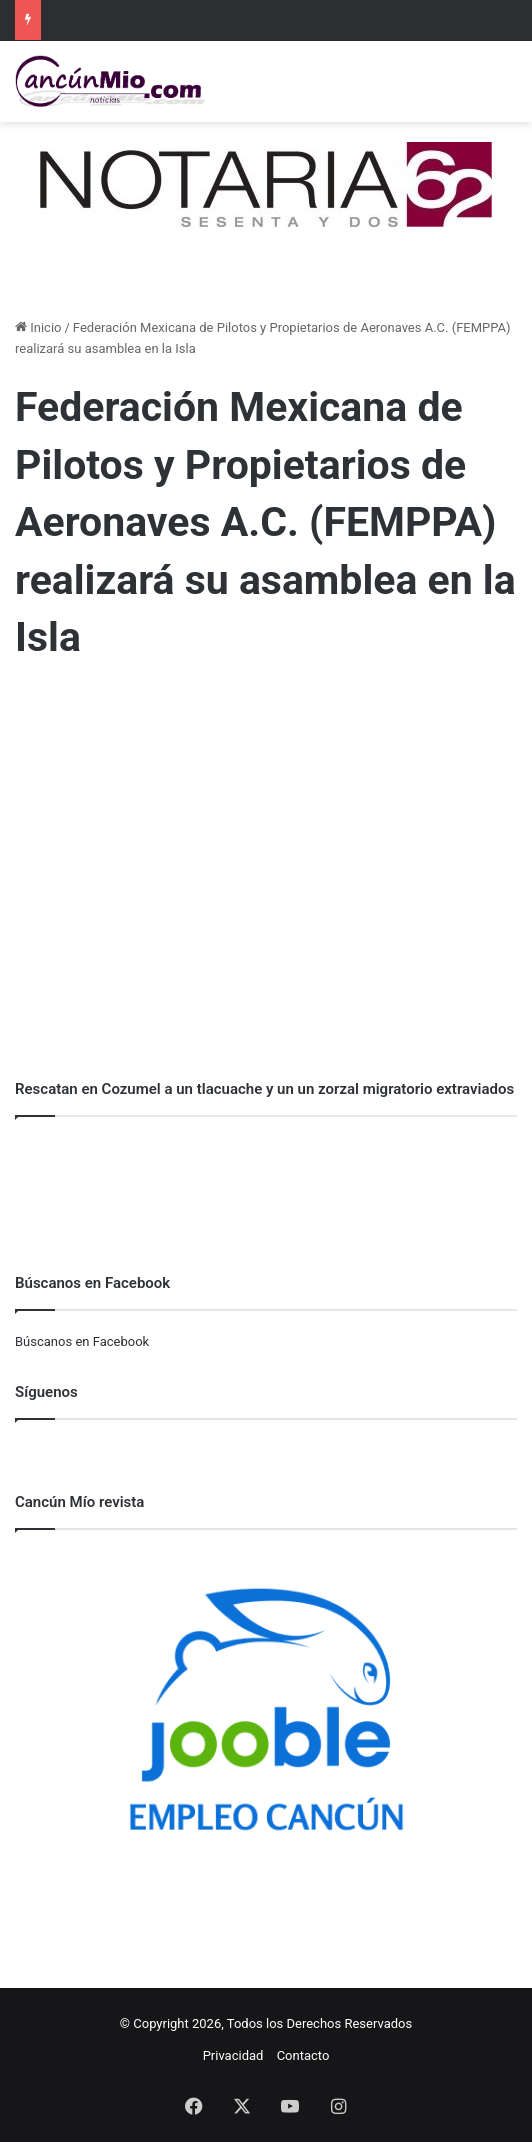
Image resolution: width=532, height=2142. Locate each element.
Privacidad (233, 2055)
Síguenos (46, 1392)
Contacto (303, 2055)
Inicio (38, 327)
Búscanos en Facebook (82, 1341)
